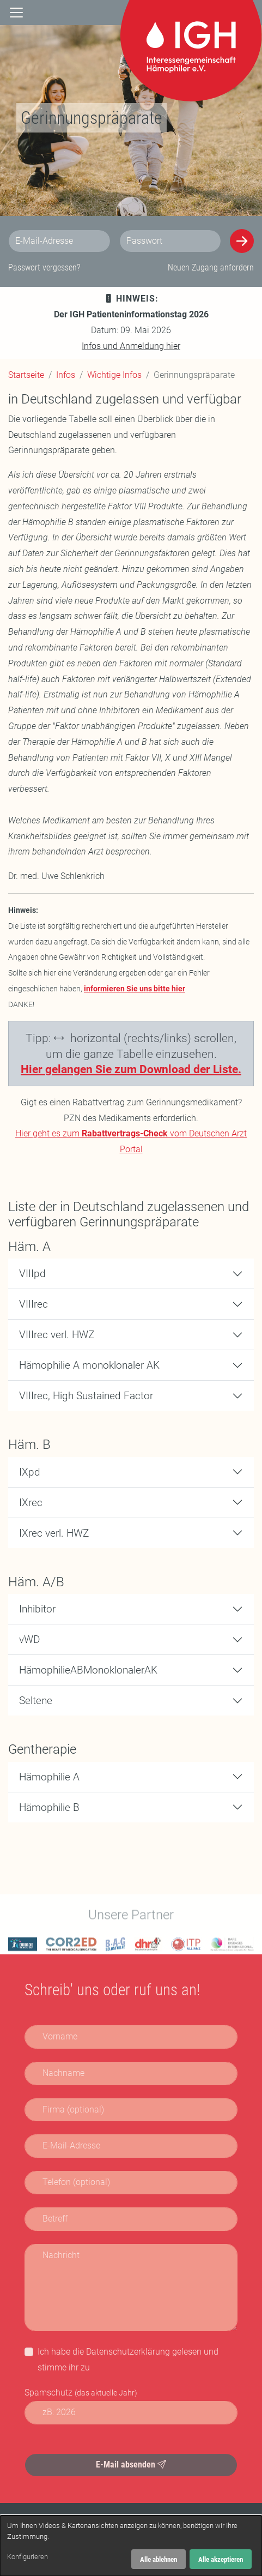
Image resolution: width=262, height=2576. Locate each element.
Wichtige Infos (114, 375)
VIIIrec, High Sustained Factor (86, 1395)
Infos (65, 375)
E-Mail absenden (131, 2464)
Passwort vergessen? (44, 267)
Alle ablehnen (158, 2559)
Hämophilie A (49, 1777)
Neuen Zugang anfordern (211, 267)
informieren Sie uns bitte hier (134, 988)
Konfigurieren (27, 2557)
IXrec (30, 1502)
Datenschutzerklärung (128, 2351)
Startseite (26, 375)
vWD (29, 1639)
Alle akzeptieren (220, 2559)
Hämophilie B (49, 1807)
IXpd (29, 1472)
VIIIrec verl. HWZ (56, 1334)
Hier (31, 1069)
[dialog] (131, 2545)
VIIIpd (32, 1273)
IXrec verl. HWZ (54, 1533)
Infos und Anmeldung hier (131, 346)
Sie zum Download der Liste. (168, 1069)
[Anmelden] (242, 241)
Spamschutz (81, 2392)
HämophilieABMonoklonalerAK (88, 1670)
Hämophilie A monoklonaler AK (89, 1365)
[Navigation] (16, 12)
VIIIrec (33, 1304)
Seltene (35, 1700)
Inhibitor (37, 1609)
